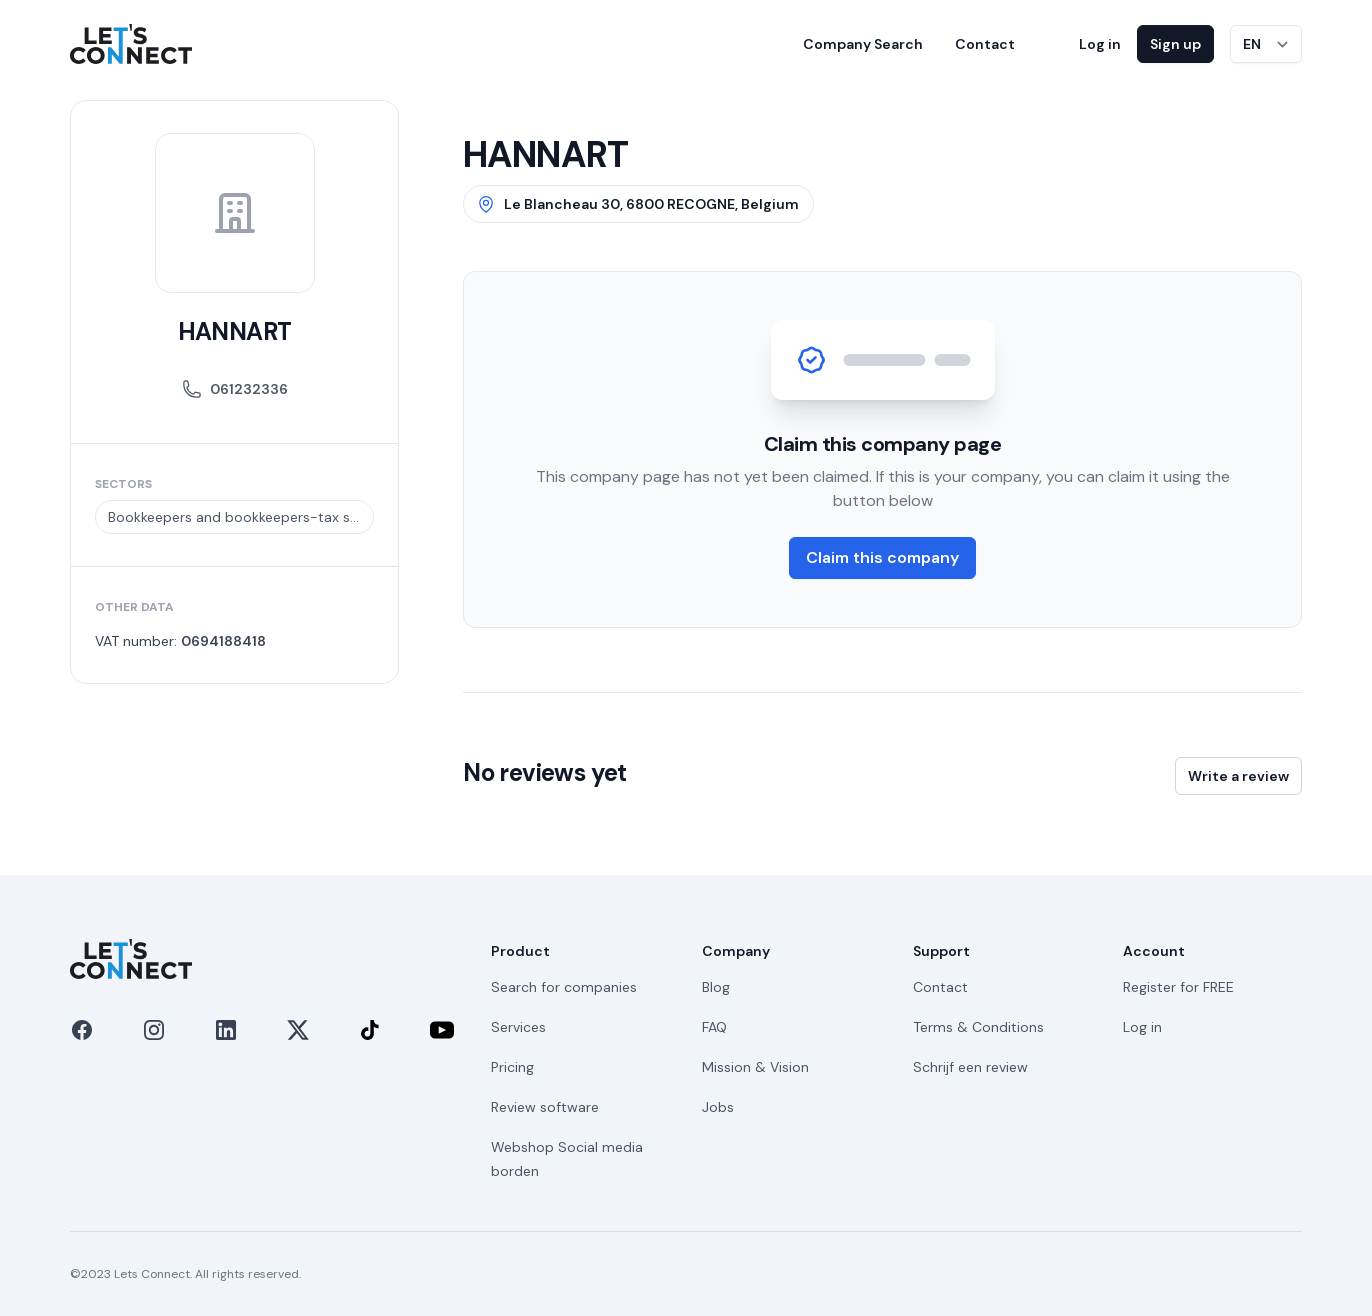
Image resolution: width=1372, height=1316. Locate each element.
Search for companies (564, 987)
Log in (1100, 44)
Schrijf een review (970, 1067)
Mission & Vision (755, 1067)
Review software (545, 1107)
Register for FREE (1178, 987)
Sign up (1175, 44)
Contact (985, 44)
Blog (716, 987)
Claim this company (882, 557)
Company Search (863, 44)
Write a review (1238, 776)
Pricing (512, 1067)
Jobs (718, 1107)
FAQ (714, 1027)
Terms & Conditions (978, 1027)
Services (518, 1027)
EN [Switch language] (1252, 44)
